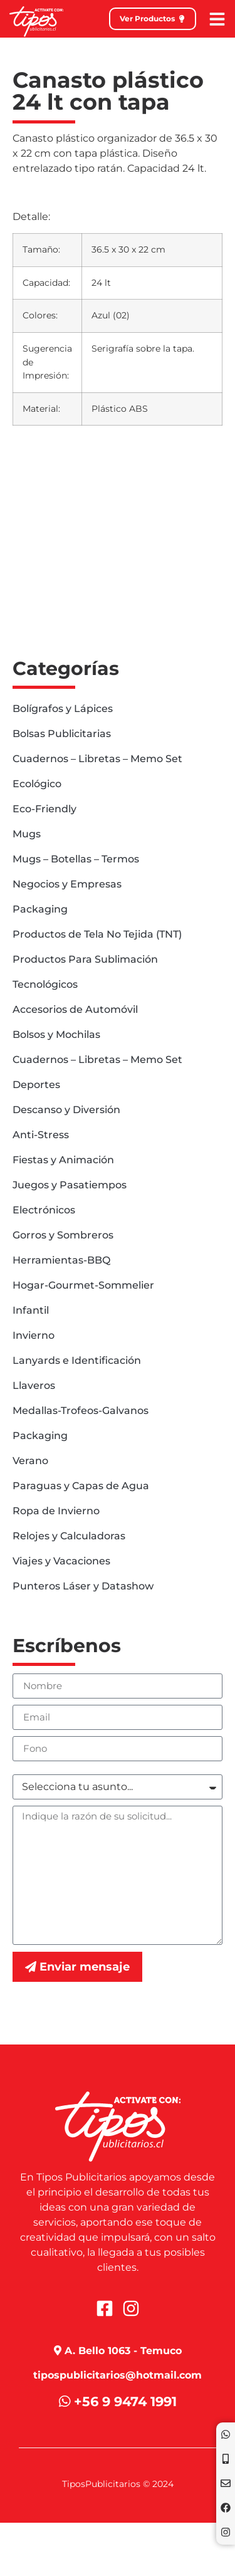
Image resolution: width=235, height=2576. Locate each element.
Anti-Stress (41, 1135)
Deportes (36, 1085)
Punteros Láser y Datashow (83, 1586)
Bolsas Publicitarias (62, 734)
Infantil (31, 1310)
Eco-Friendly (44, 809)
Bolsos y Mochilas (56, 1034)
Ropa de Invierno (56, 1511)
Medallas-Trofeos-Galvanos (81, 1410)
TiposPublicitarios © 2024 (118, 2484)
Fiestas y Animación (63, 1160)
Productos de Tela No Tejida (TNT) (97, 934)
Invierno (34, 1335)
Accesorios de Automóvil (75, 1009)
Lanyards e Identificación (77, 1360)
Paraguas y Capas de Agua (81, 1486)
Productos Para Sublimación (85, 959)
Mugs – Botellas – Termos (76, 859)
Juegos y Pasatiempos (70, 1185)
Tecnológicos (45, 984)
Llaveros (34, 1385)
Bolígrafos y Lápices (63, 709)
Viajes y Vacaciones (61, 1561)
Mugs (27, 834)
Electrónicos (44, 1210)
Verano (30, 1461)
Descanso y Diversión (66, 1110)
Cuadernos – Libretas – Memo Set (97, 759)
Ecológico (37, 784)
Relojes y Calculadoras (69, 1536)
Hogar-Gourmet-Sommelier (83, 1285)
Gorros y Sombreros (63, 1235)
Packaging (40, 909)
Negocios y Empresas (67, 884)
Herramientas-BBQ (61, 1260)
